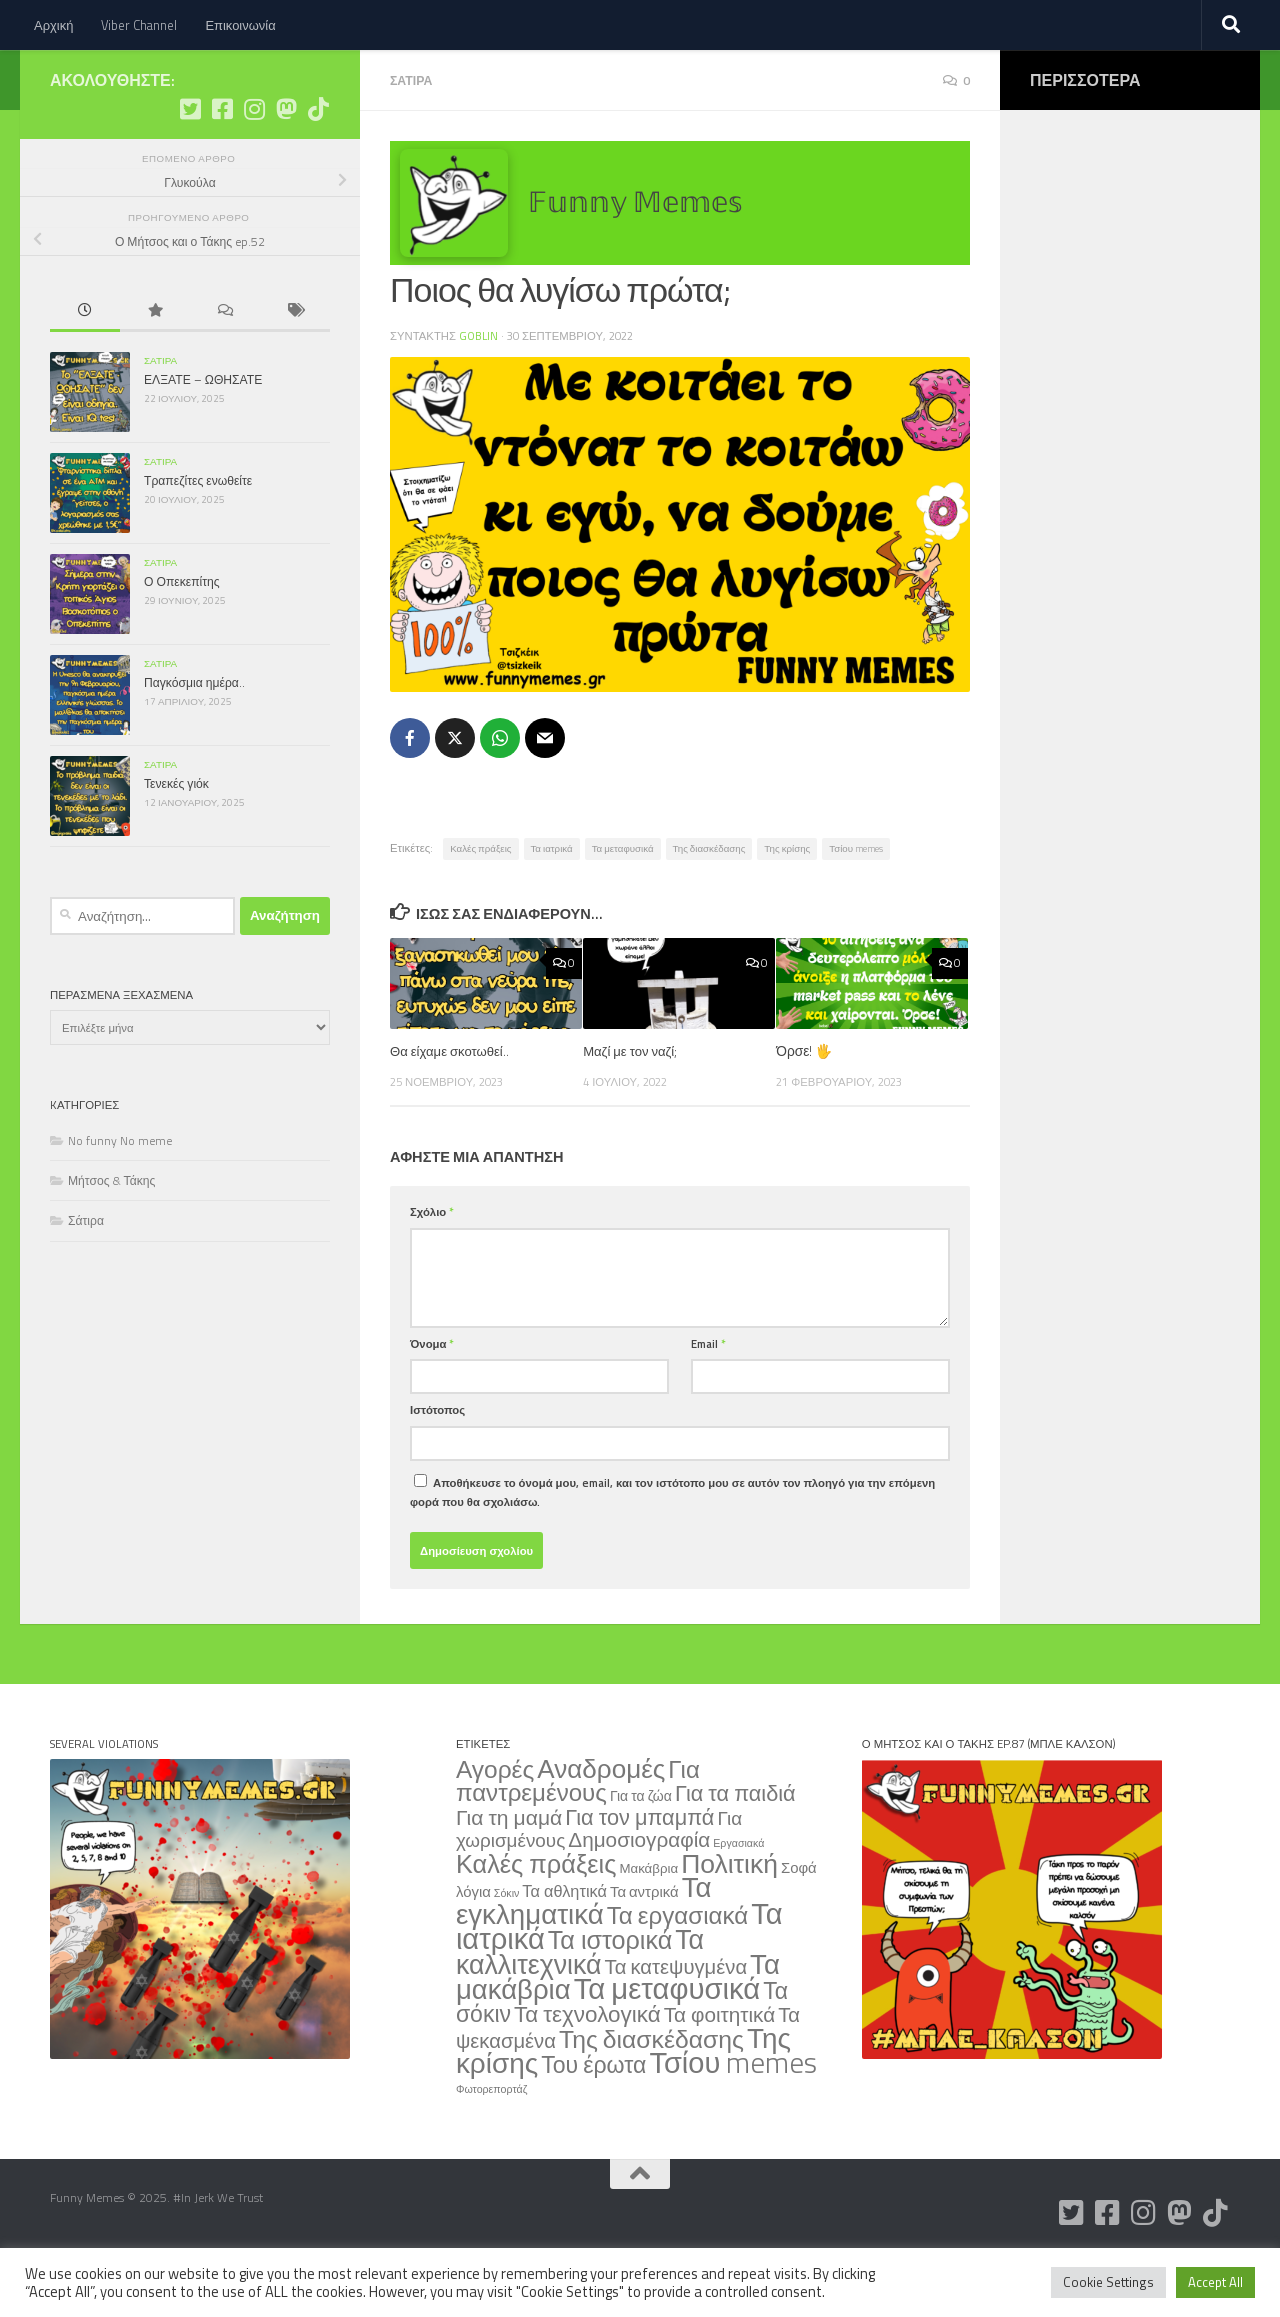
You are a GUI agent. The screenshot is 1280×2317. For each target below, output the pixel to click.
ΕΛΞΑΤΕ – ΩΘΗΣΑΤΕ (203, 439)
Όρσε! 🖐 (804, 1108)
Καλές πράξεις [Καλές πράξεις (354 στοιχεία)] (536, 1921)
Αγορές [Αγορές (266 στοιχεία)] (495, 1827)
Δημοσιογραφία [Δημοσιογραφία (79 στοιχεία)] (639, 1897)
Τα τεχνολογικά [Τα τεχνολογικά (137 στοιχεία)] (587, 2072)
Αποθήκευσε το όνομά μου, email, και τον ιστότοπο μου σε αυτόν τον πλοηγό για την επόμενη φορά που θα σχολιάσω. (672, 1550)
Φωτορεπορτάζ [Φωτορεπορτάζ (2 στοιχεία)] (491, 2147)
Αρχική (53, 25)
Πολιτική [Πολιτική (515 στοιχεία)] (729, 1921)
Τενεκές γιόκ (176, 843)
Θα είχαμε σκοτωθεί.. (452, 1108)
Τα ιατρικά (552, 906)
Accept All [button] (1215, 2282)
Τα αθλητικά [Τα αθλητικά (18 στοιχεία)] (564, 1948)
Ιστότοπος (437, 1467)
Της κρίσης (787, 906)
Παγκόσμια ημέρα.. (194, 742)
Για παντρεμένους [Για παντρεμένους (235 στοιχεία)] (578, 1838)
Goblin (479, 394)
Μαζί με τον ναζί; (632, 1108)
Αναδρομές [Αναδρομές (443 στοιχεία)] (601, 1826)
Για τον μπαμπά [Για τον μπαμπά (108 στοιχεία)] (639, 1874)
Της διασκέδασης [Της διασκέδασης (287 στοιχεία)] (651, 2097)
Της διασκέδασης (709, 906)
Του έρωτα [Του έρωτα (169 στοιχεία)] (593, 2122)
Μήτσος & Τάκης (111, 1240)
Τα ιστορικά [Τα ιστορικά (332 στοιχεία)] (610, 1998)
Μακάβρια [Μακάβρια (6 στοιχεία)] (648, 1926)
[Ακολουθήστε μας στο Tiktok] (318, 169)
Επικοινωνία (240, 25)
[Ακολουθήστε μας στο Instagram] (254, 169)
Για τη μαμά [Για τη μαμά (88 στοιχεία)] (509, 1875)
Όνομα (432, 1401)
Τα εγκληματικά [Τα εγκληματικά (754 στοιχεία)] (584, 1958)
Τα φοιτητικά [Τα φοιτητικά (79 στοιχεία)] (720, 2072)
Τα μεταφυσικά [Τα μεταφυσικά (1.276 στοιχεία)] (667, 2046)
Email (708, 1401)
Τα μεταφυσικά (623, 906)
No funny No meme (120, 1200)
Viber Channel (139, 25)
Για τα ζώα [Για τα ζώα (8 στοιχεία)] (641, 1853)
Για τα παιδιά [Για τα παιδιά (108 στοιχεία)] (735, 1850)
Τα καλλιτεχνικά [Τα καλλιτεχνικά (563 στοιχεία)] (580, 2009)
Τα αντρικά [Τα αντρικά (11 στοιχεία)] (644, 1949)
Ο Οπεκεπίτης (182, 641)
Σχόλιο (432, 1269)
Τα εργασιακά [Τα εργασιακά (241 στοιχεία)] (678, 1973)
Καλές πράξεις (480, 906)
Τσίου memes (856, 906)
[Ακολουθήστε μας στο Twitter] (190, 169)
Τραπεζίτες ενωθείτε (198, 540)
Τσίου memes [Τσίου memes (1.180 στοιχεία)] (733, 2120)
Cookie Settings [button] (1108, 2282)
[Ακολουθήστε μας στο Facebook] (222, 169)
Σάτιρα (412, 140)
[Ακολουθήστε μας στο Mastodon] (286, 169)
